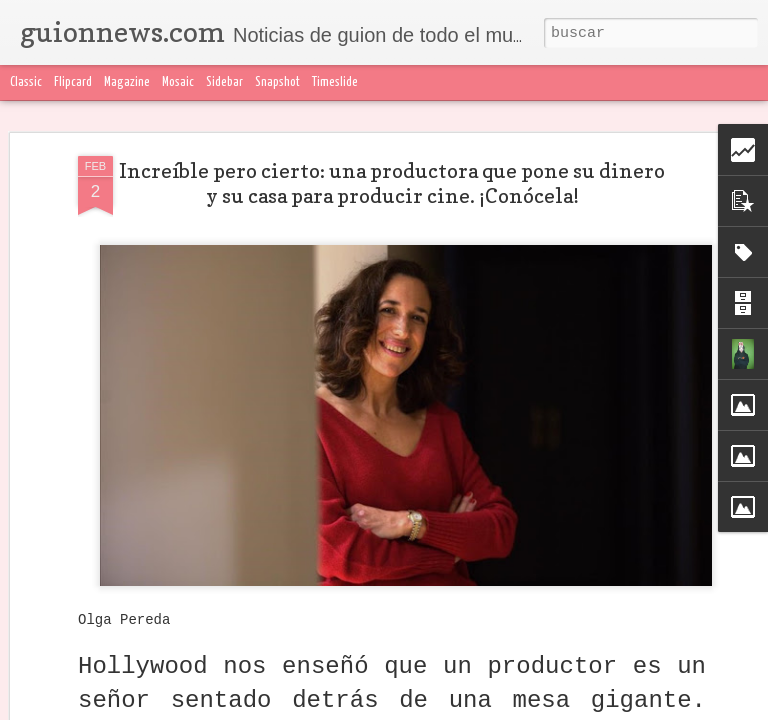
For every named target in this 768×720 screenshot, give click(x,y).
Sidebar (224, 82)
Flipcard (73, 82)
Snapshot (277, 82)
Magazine (127, 82)
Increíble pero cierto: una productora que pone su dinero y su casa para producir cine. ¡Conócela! (392, 183)
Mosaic (178, 82)
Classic (26, 82)
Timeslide (335, 82)
